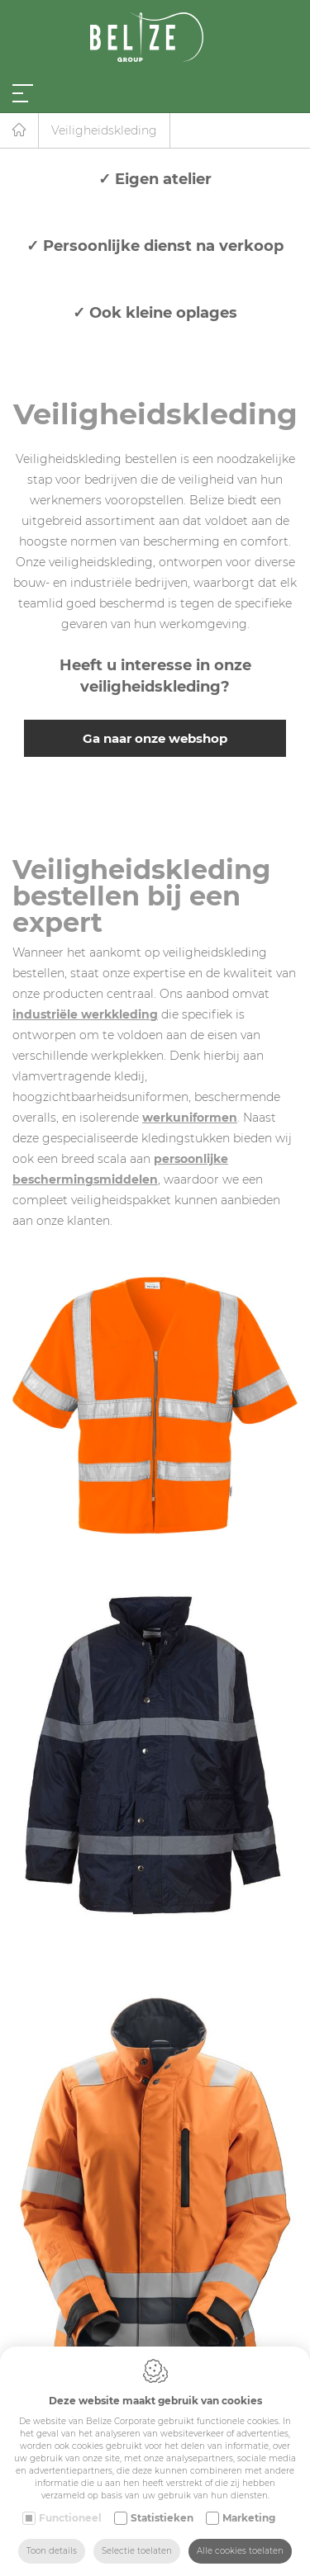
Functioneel (70, 2518)
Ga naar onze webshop (155, 738)
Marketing (248, 2518)
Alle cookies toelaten (240, 2550)
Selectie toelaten (137, 2550)
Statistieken (162, 2518)
